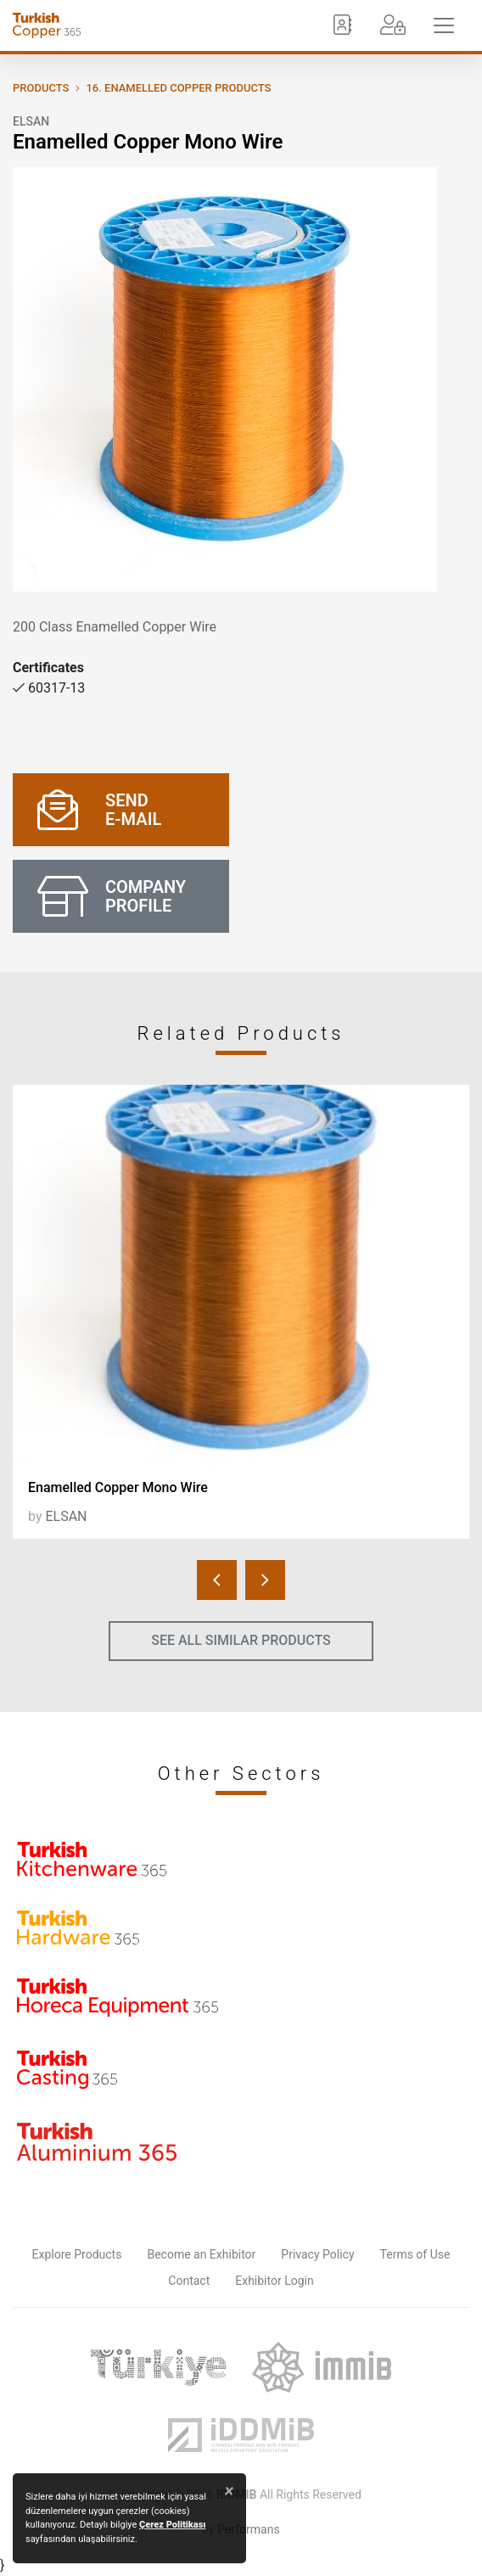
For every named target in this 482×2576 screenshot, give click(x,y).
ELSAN (31, 121)
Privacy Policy (317, 2254)
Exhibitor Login (274, 2280)
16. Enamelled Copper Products (178, 87)
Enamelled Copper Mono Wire (118, 1487)
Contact (189, 2280)
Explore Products (77, 2254)
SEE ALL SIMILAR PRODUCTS (241, 1640)
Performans (248, 2529)
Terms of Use (415, 2254)
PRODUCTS (41, 87)
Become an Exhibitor (201, 2254)
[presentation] (217, 1580)
